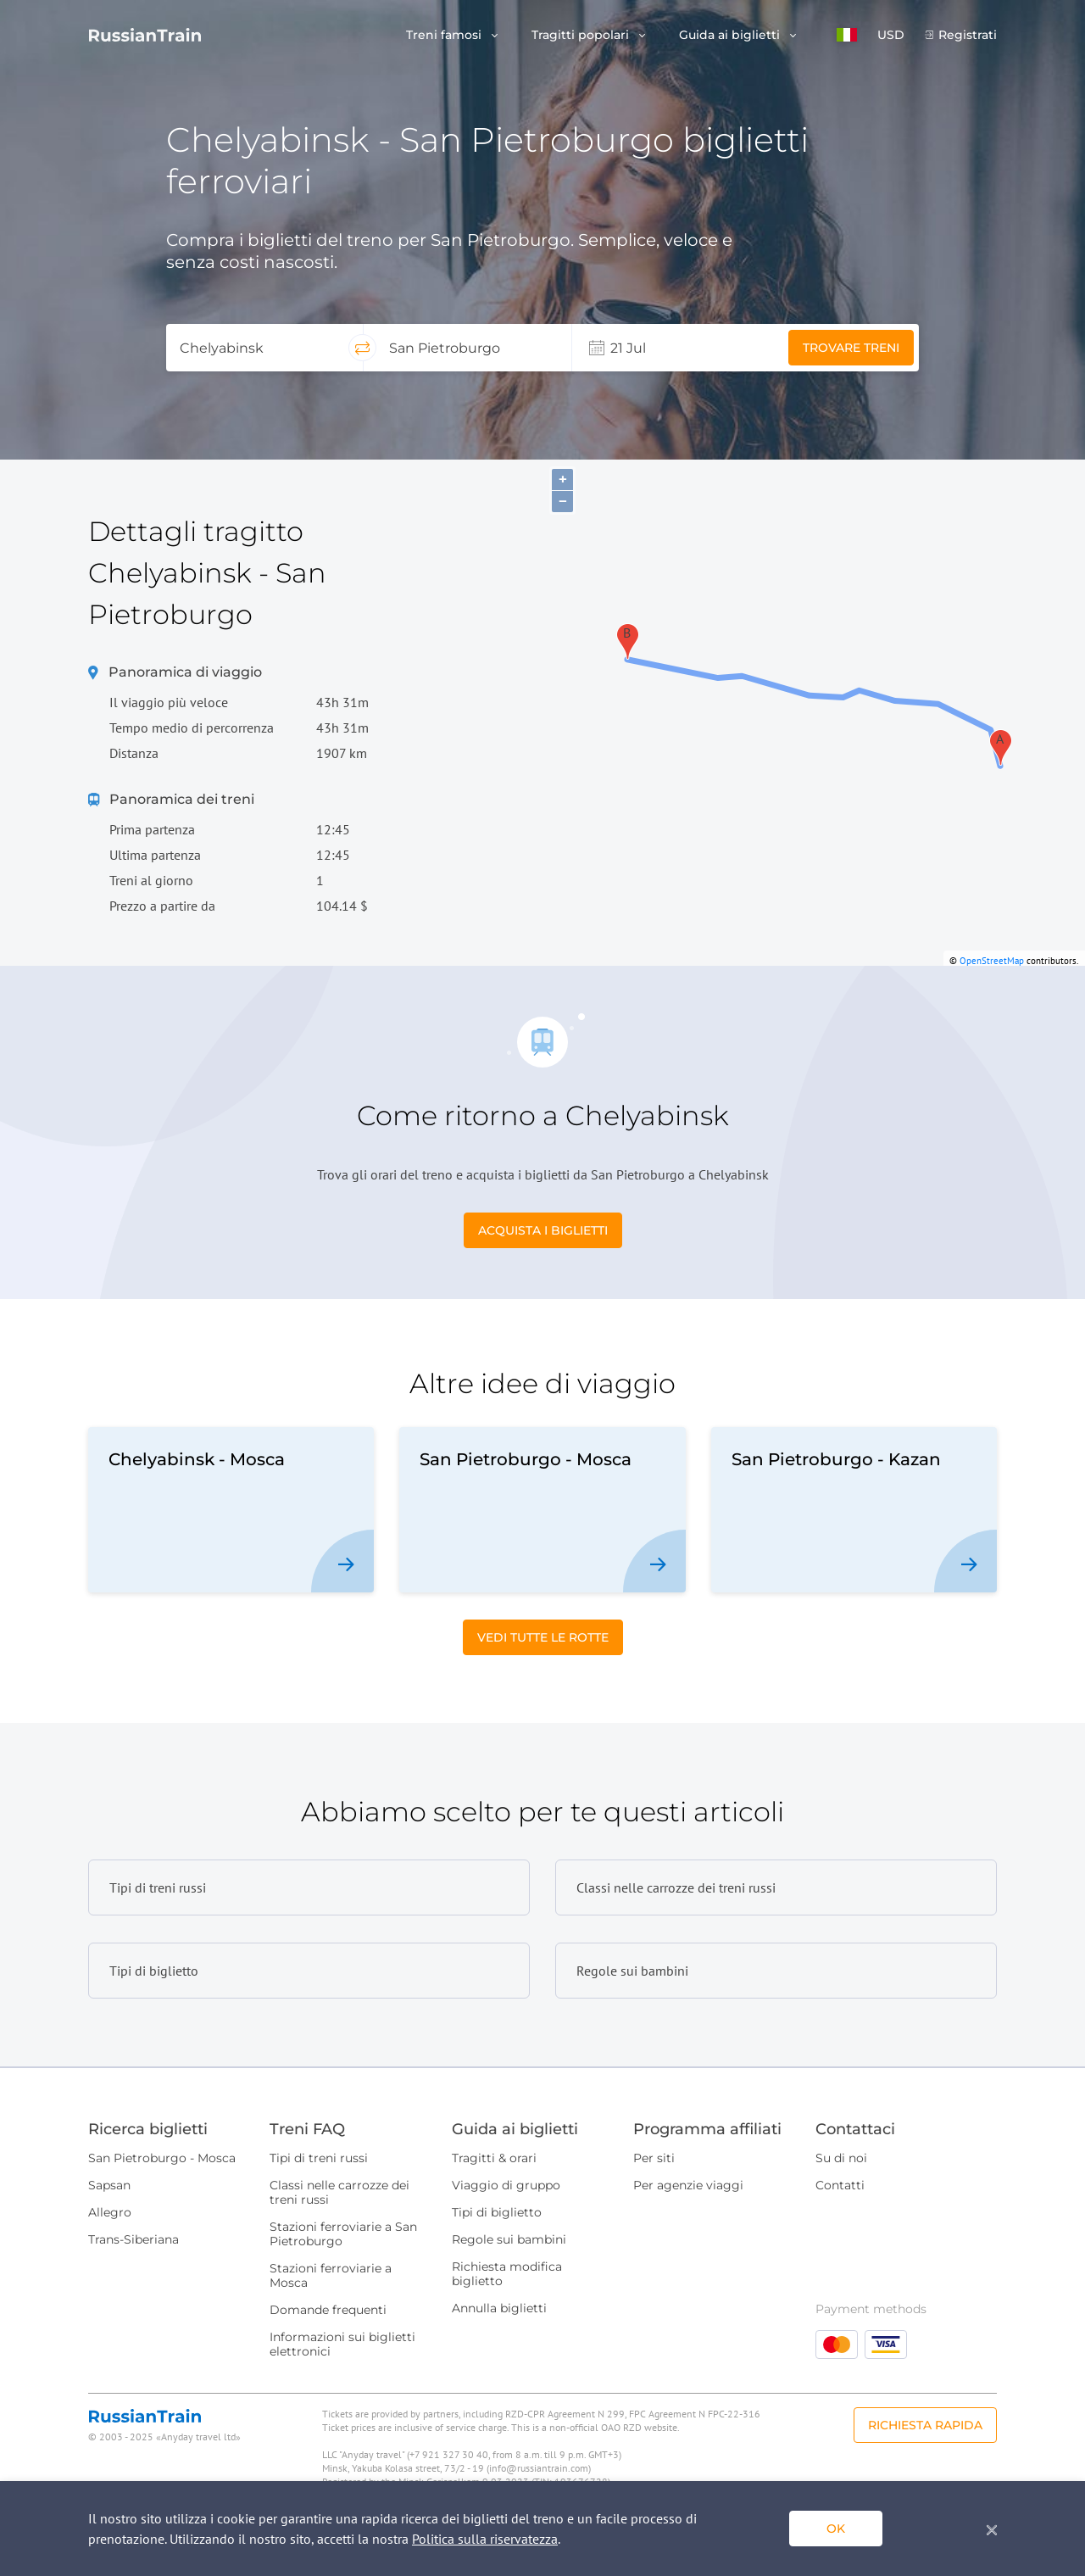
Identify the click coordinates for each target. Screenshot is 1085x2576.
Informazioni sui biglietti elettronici (342, 2344)
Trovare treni (851, 347)
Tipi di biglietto (497, 2212)
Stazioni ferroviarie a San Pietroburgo (343, 2234)
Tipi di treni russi (319, 2158)
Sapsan (109, 2185)
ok (835, 2528)
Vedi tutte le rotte (543, 1637)
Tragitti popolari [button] (581, 35)
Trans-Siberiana (133, 2239)
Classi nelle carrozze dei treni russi (339, 2192)
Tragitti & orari (494, 2158)
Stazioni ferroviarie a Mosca (331, 2275)
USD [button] (890, 35)
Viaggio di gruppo (506, 2185)
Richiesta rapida (925, 2425)
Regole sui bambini (509, 2239)
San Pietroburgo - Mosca (162, 2158)
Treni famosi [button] (445, 35)
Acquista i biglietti (543, 1230)
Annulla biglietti (499, 2308)
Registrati (967, 35)
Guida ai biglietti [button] (731, 35)
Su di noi (841, 2158)
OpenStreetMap (992, 961)
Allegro (109, 2212)
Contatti (840, 2185)
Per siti (654, 2158)
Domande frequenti (328, 2309)
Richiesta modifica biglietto (507, 2274)
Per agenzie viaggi (688, 2185)
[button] (847, 35)
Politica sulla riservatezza (485, 2538)
